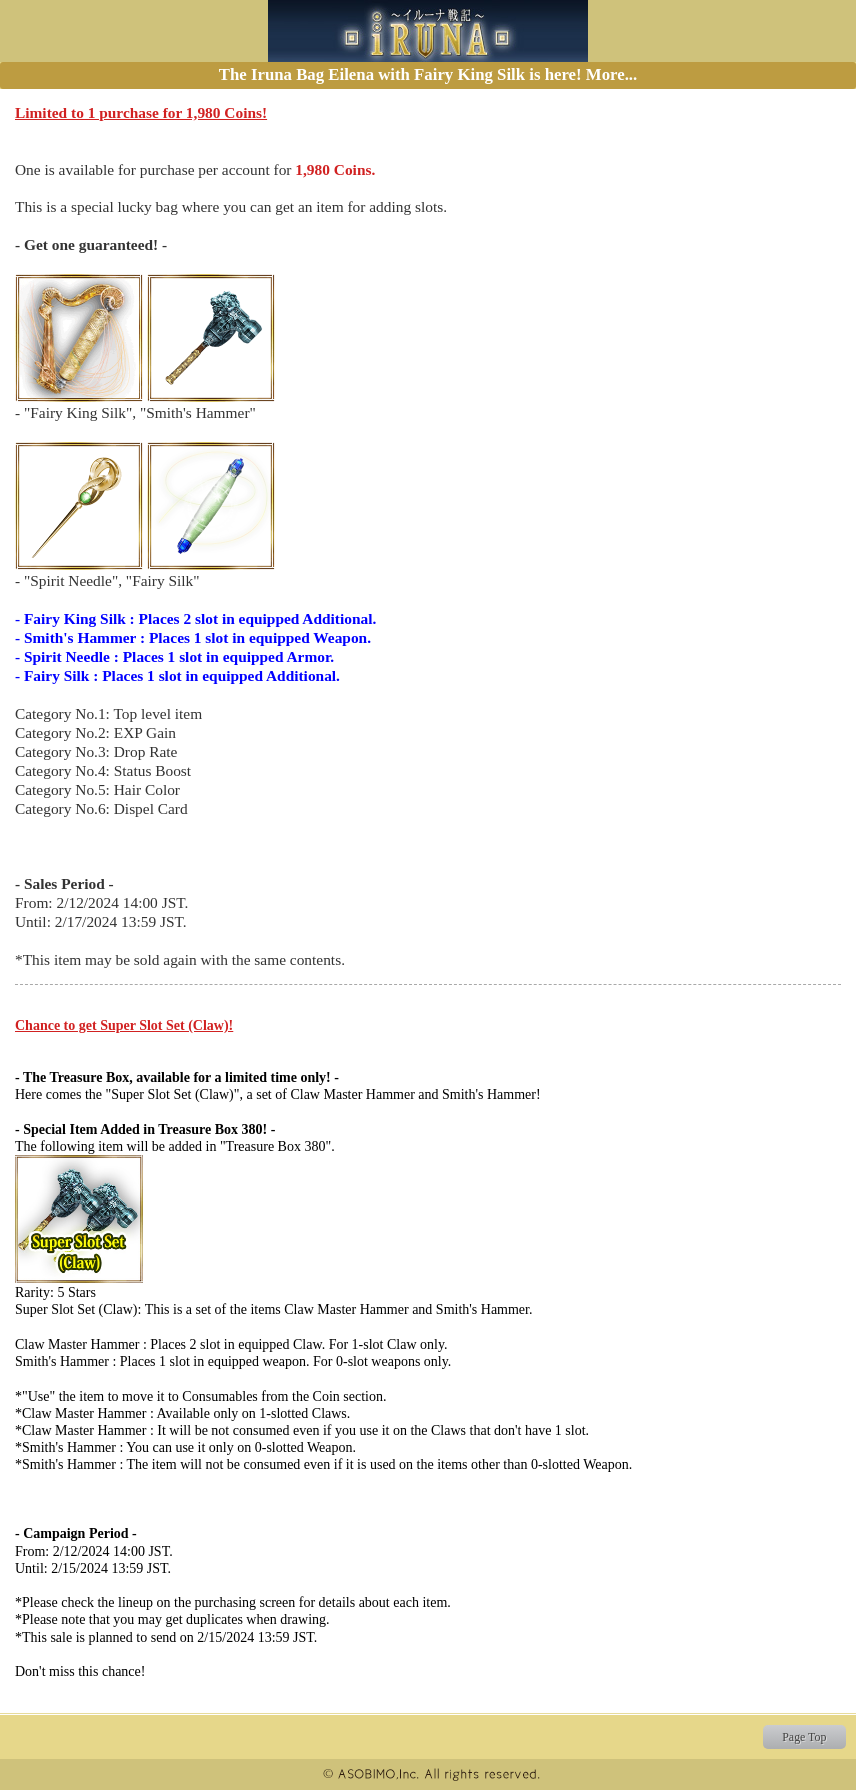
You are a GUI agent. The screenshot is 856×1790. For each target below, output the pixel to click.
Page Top (804, 1737)
